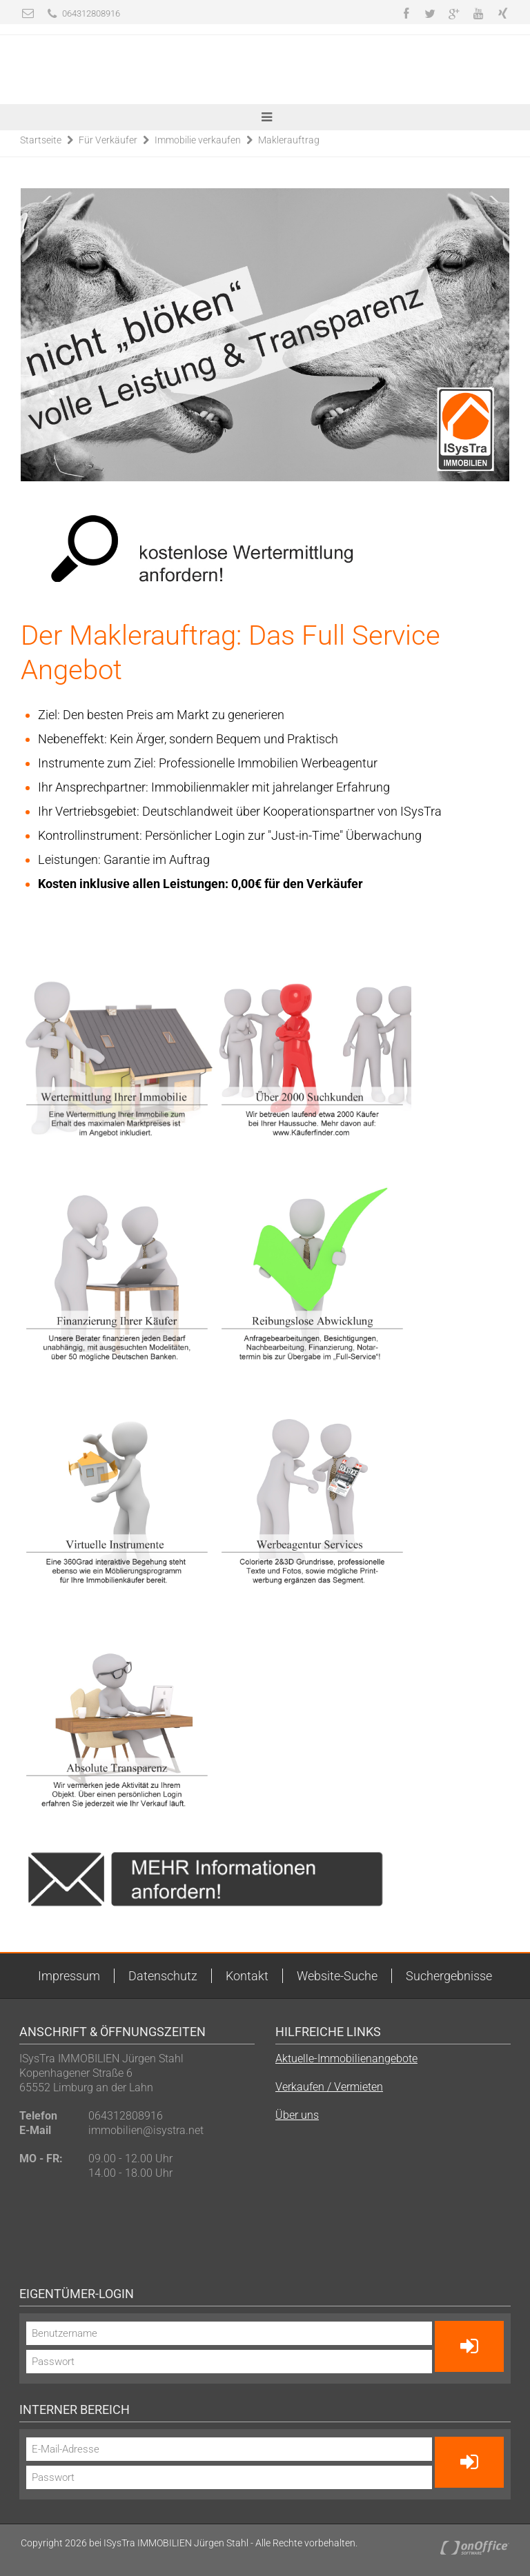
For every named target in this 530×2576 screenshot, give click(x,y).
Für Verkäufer (108, 139)
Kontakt (247, 1976)
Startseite (40, 139)
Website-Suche (337, 1976)
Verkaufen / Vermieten (329, 2086)
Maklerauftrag (289, 139)
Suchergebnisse (449, 1976)
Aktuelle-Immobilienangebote (346, 2058)
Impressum (69, 1976)
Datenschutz (162, 1976)
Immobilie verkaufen (198, 139)
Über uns (297, 2115)
